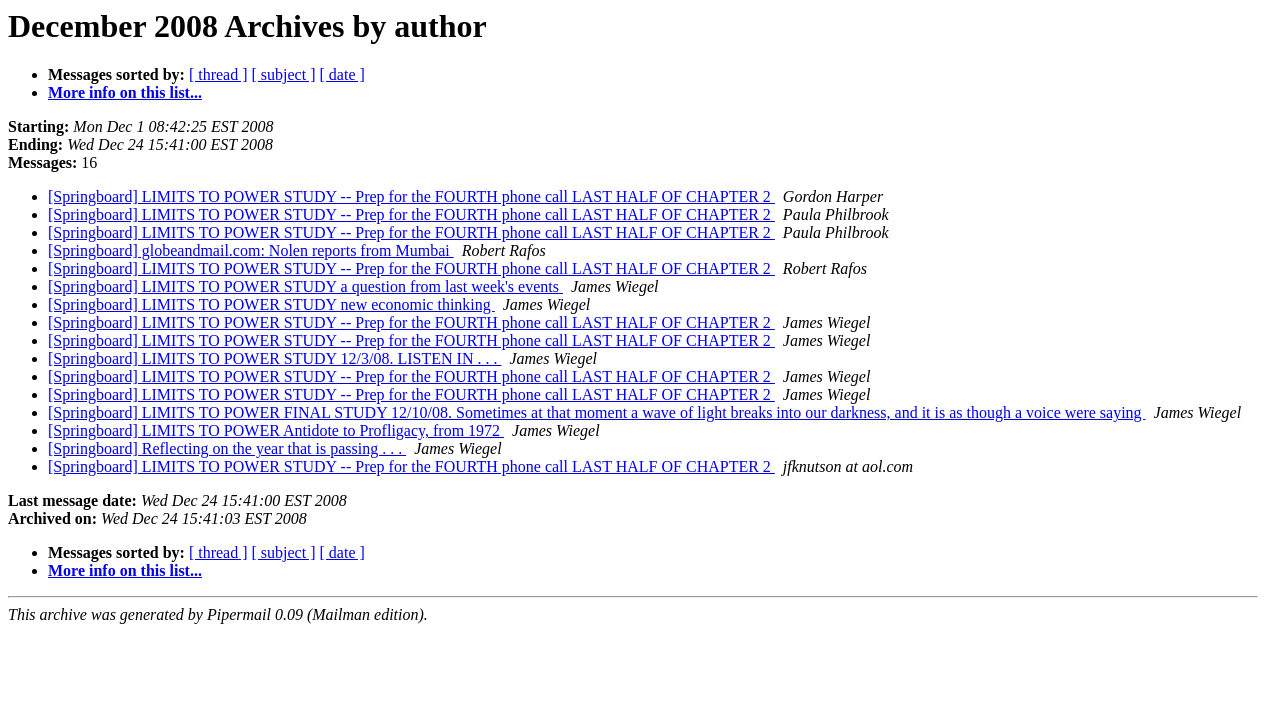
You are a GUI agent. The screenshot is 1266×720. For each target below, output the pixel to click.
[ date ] (342, 74)
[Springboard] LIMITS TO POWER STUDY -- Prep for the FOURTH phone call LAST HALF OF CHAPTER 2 (411, 196)
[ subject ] (284, 74)
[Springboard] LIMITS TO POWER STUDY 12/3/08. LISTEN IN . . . (274, 358)
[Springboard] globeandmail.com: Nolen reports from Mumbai (251, 250)
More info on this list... (125, 92)
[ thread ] (218, 74)
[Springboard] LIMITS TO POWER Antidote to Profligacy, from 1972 (276, 430)
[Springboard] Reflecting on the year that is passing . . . (227, 448)
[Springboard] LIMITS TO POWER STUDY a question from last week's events (305, 286)
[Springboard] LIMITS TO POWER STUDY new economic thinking (271, 304)
